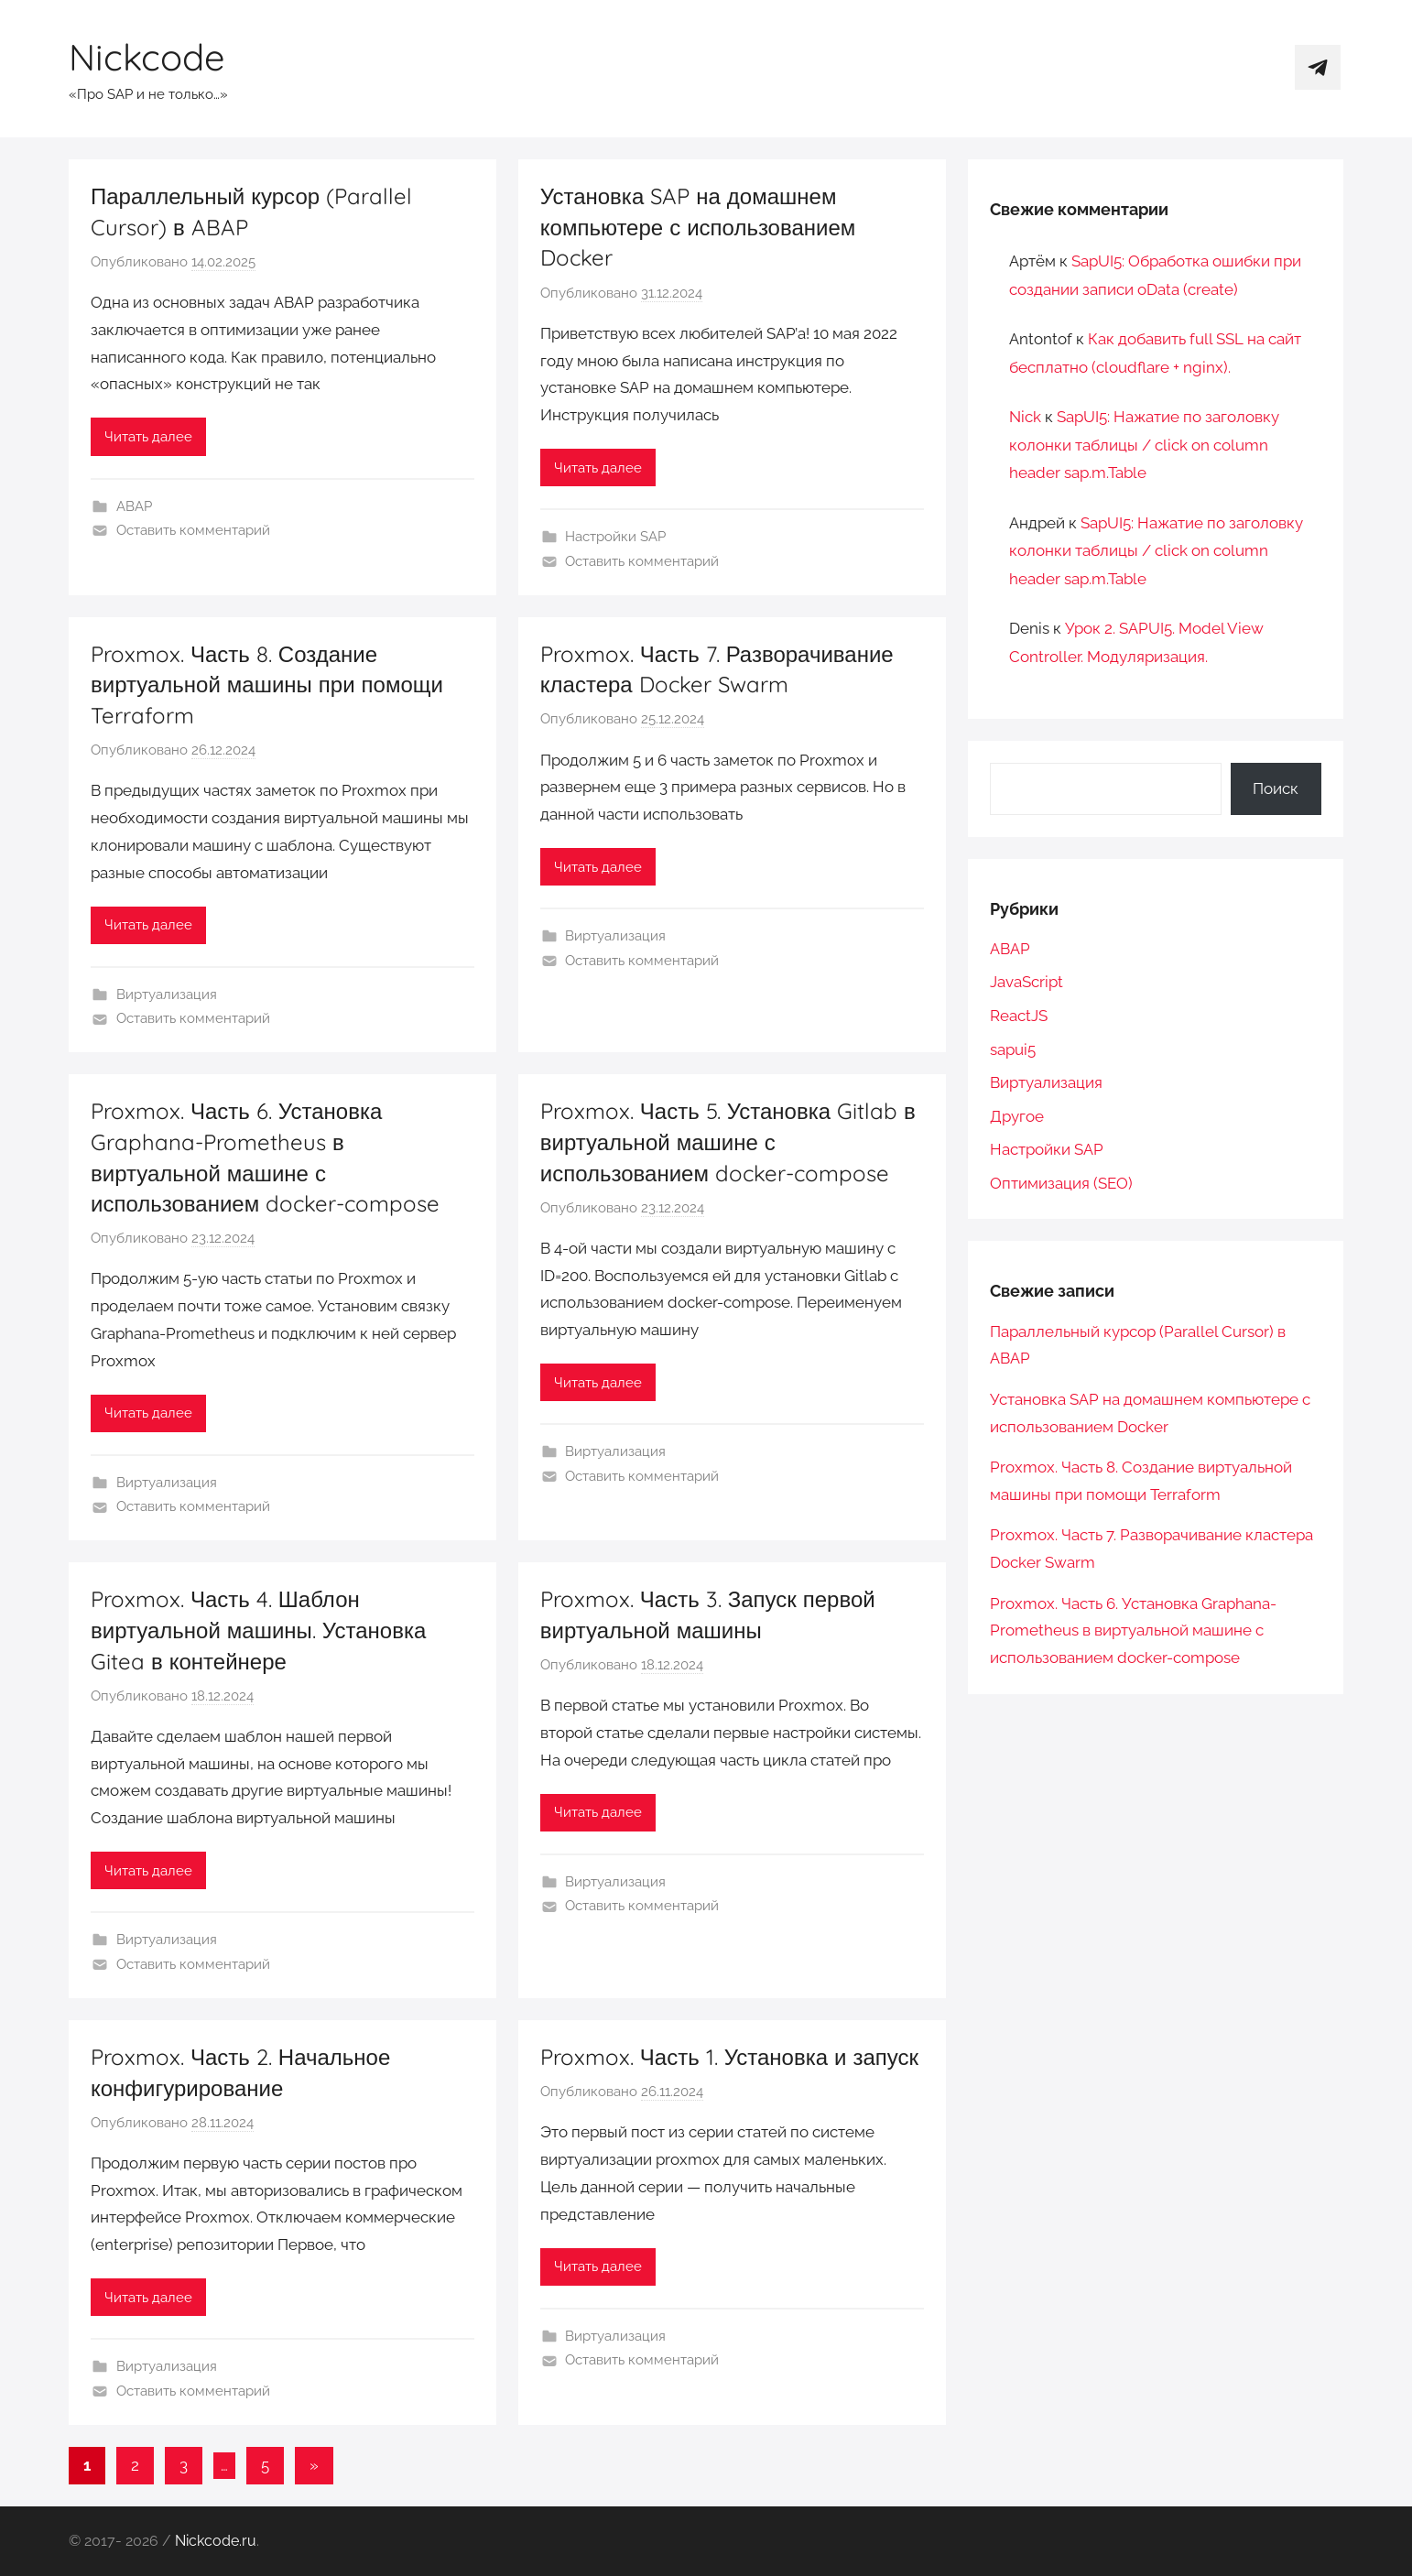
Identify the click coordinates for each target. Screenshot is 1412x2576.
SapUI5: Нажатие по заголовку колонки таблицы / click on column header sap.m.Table (1144, 445)
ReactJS (1019, 1015)
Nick (1025, 417)
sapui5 (1013, 1049)
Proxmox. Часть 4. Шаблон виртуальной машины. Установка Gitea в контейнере (258, 1629)
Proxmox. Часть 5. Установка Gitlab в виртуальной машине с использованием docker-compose (728, 1141)
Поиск (1275, 788)
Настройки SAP (615, 536)
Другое (1017, 1116)
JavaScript (1026, 982)
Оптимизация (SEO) (1061, 1183)
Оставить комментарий (193, 530)
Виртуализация (166, 994)
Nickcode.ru (215, 2540)
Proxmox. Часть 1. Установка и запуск (729, 2057)
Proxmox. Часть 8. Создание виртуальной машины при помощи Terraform (267, 684)
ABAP (134, 506)
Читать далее (148, 437)
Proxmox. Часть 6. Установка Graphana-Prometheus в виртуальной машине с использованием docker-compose (1133, 1631)
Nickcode (147, 57)
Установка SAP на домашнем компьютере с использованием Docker (698, 226)
